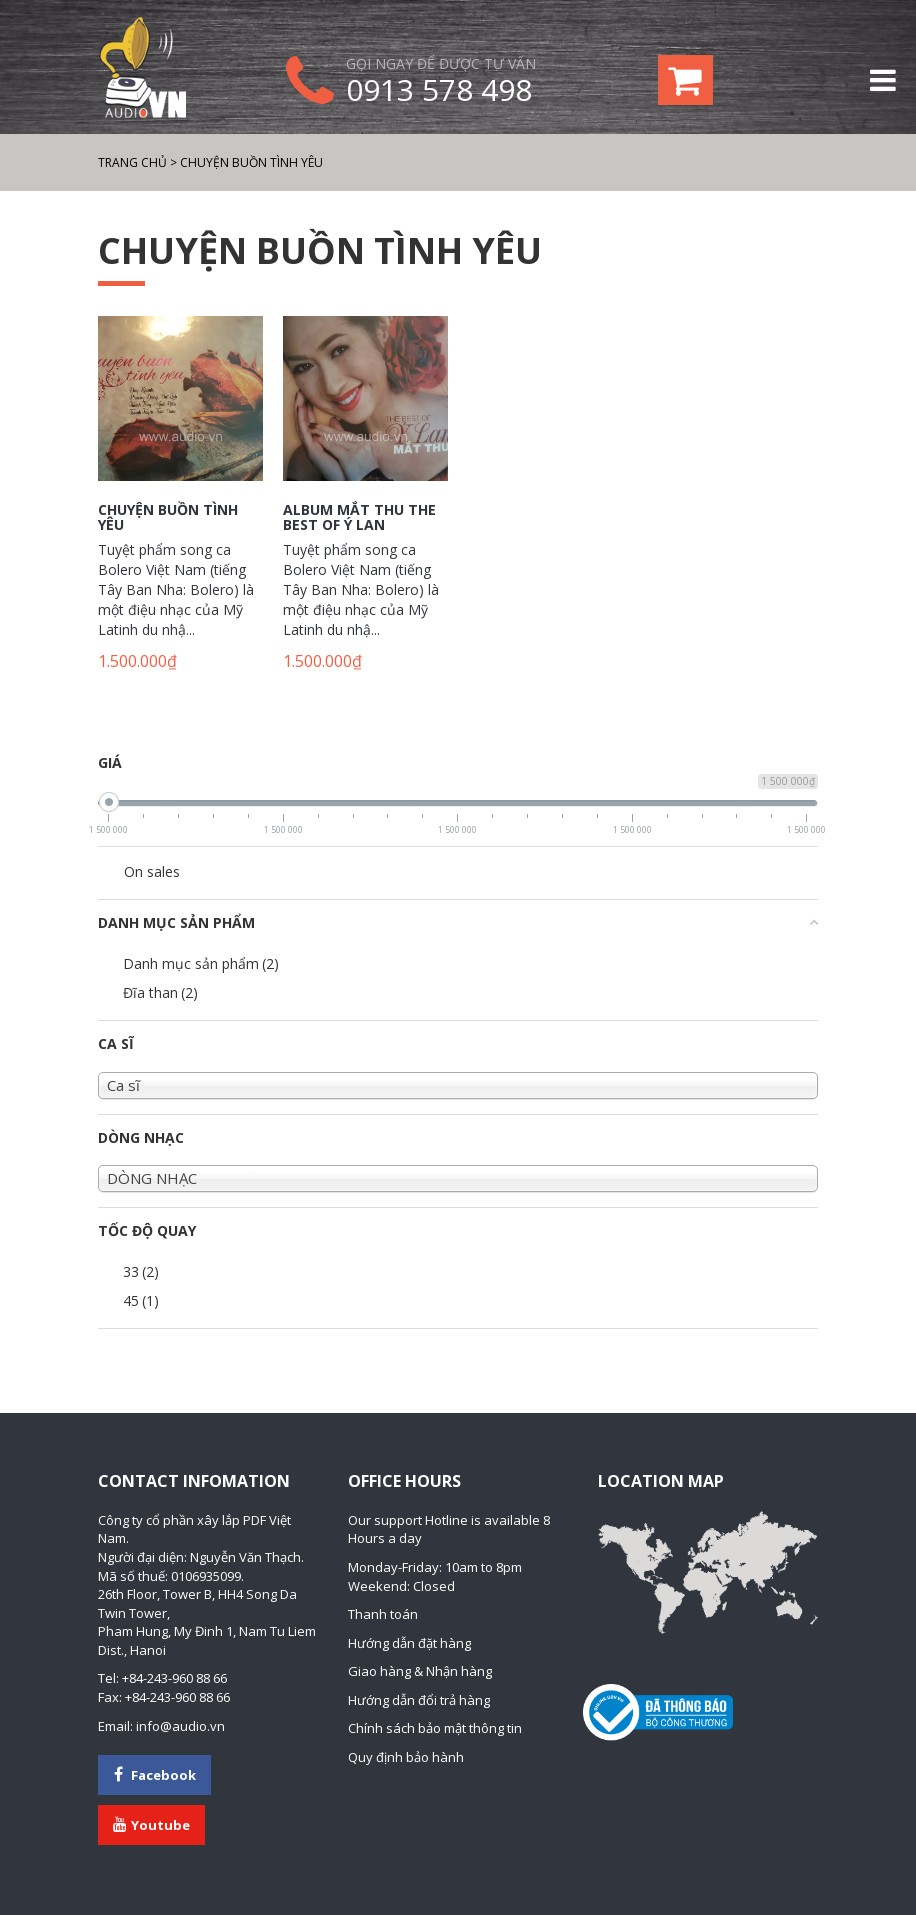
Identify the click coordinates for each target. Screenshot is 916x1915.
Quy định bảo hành (406, 1757)
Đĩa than (160, 992)
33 (141, 1271)
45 (141, 1300)
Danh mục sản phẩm (201, 963)
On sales (152, 871)
